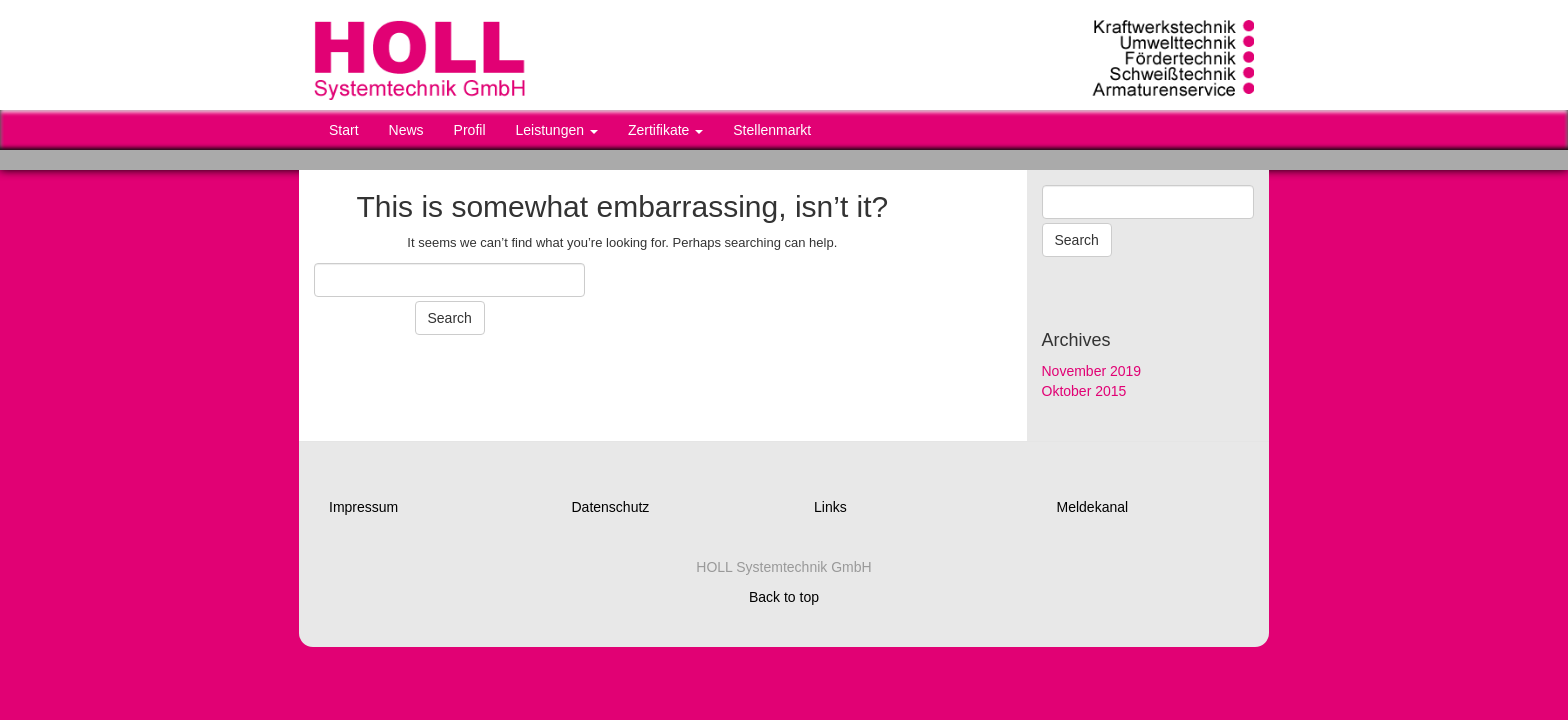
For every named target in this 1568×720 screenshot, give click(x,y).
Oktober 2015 (1084, 391)
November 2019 (1092, 371)
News (406, 130)
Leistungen (557, 130)
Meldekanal (1093, 507)
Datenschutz (611, 507)
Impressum (363, 507)
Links (830, 507)
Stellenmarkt (772, 130)
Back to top (784, 597)
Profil (470, 130)
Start (344, 130)
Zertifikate (665, 130)
